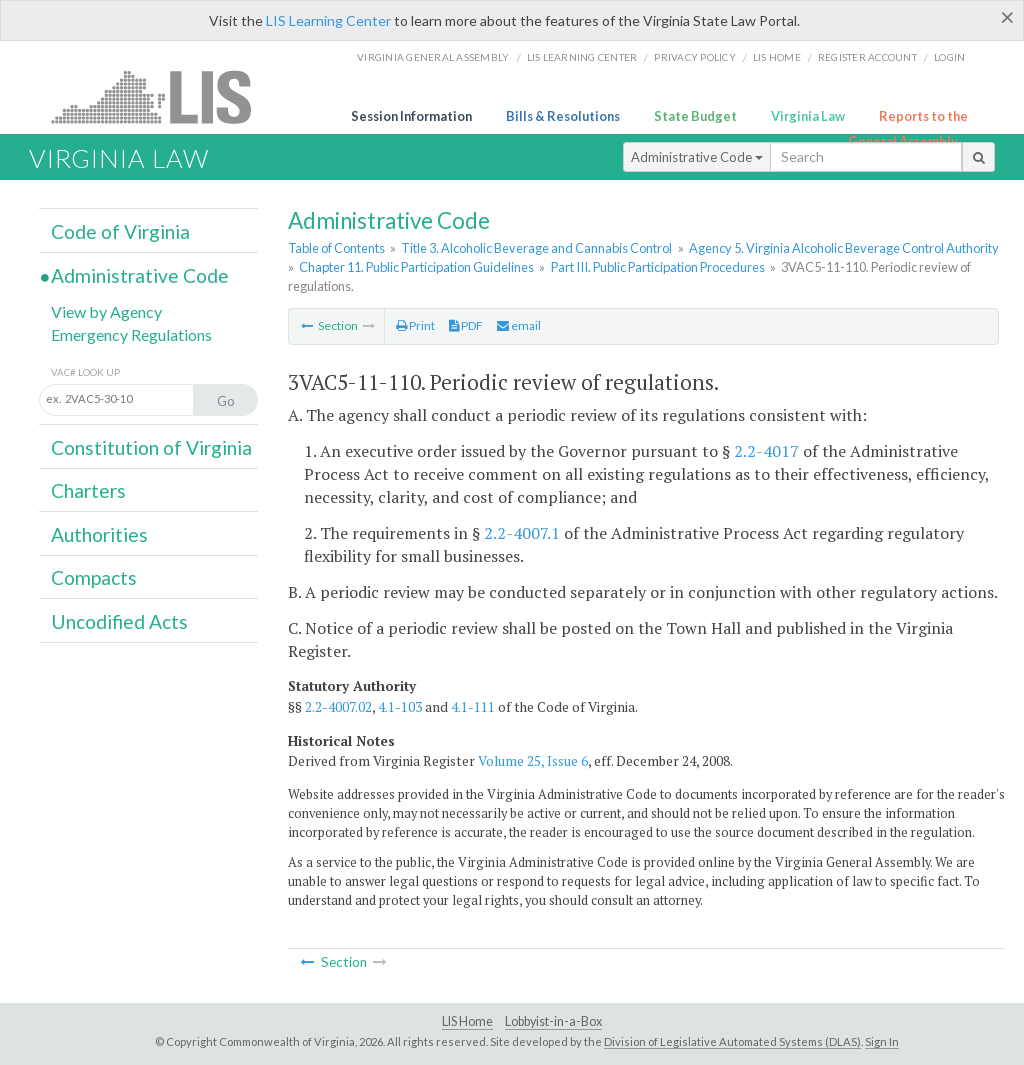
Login (949, 57)
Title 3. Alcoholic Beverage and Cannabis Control (536, 248)
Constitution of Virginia (151, 447)
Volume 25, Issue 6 (533, 761)
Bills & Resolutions (563, 116)
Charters (88, 490)
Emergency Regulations (131, 334)
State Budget (695, 116)
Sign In (882, 1041)
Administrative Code (697, 157)
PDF (466, 325)
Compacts (94, 577)
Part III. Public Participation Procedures (658, 267)
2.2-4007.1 (522, 533)
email (519, 325)
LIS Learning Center (328, 20)
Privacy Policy (695, 57)
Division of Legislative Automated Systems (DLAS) (732, 1041)
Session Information (411, 116)
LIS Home (467, 1021)
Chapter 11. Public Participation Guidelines (416, 267)
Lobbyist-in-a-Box (553, 1021)
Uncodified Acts (119, 621)
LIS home (777, 57)
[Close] (1007, 17)
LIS (162, 96)
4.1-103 (400, 707)
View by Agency (106, 311)
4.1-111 (473, 707)
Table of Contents (336, 248)
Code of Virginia (120, 231)
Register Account (867, 57)
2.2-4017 (766, 451)
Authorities (99, 534)
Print (415, 325)
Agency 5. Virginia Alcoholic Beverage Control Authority (844, 248)
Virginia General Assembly (433, 57)
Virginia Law (808, 116)
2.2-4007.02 (338, 707)
